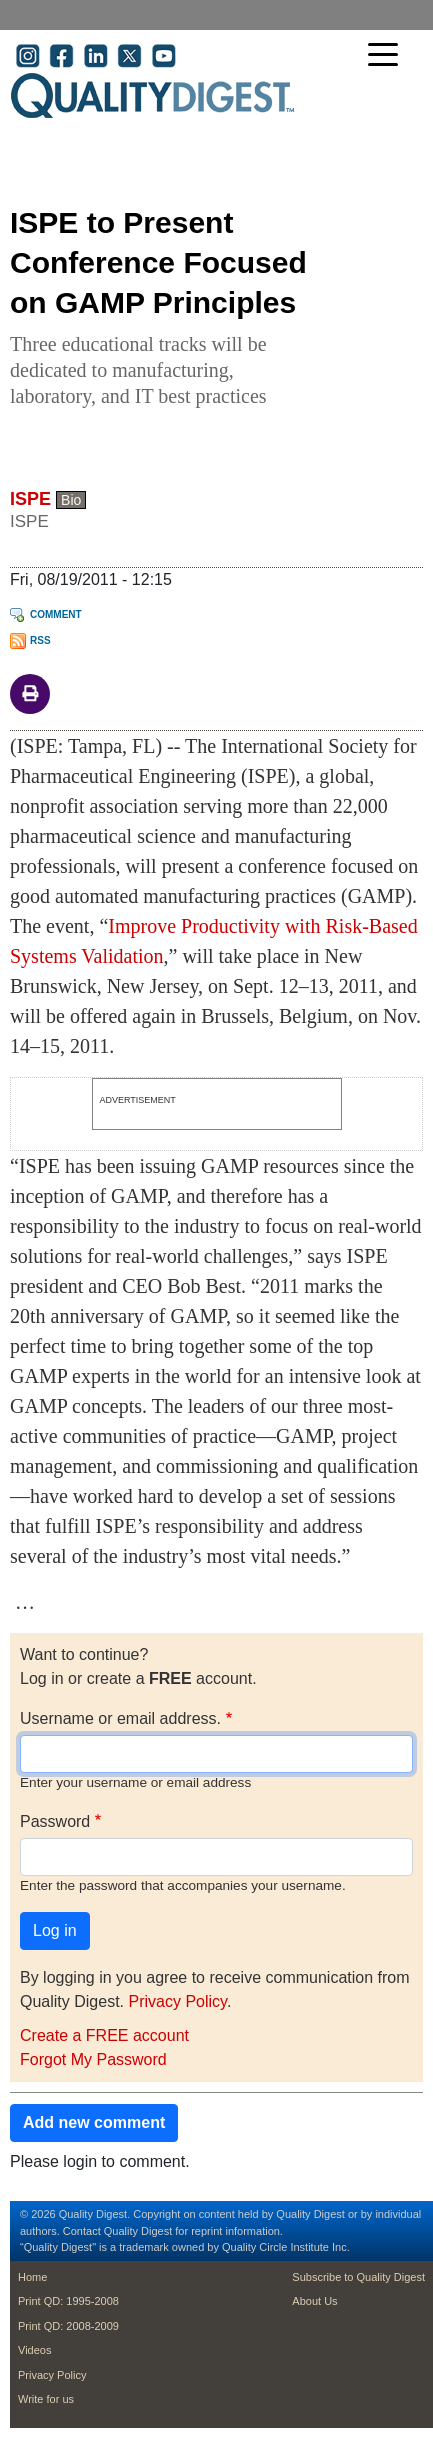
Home (32, 2277)
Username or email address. (120, 1718)
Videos (34, 2350)
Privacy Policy (177, 2001)
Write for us (46, 2399)
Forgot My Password (93, 2059)
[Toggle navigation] (388, 56)
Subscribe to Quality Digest (358, 2277)
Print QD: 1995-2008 (68, 2301)
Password (55, 1821)
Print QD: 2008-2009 (68, 2326)
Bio (71, 500)
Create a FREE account (104, 2035)
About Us (314, 2301)
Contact (82, 2231)
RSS (40, 640)
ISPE (30, 499)
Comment (56, 614)
